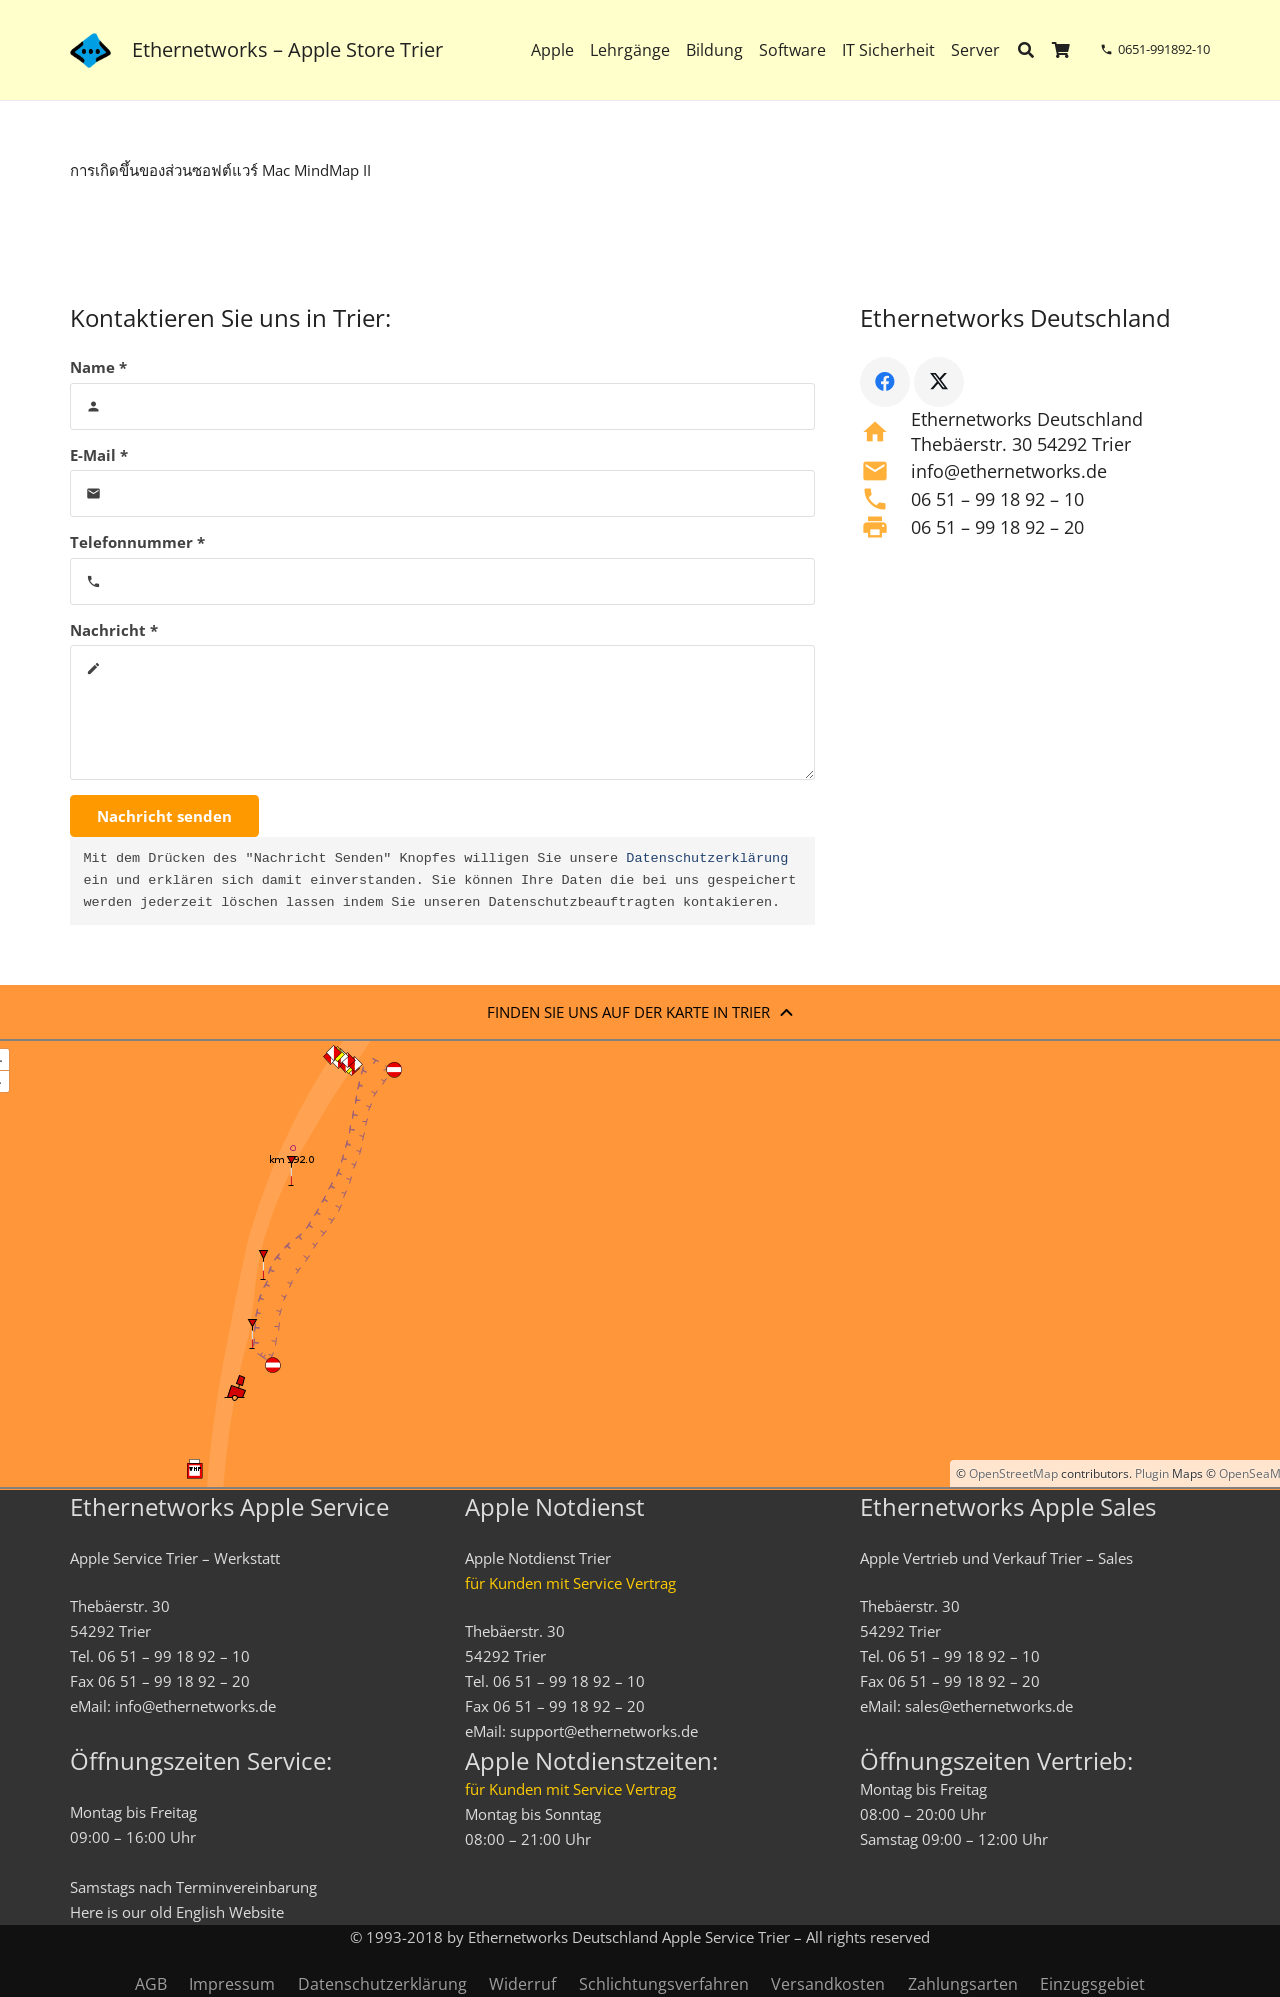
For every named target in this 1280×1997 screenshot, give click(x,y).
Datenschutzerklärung (707, 859)
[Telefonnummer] (442, 581)
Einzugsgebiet (1092, 1984)
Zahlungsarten (963, 1984)
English (200, 1912)
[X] (939, 382)
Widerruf (522, 1984)
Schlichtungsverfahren (664, 1984)
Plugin (1150, 1473)
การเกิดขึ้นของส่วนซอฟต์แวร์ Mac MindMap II (220, 170)
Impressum (232, 1984)
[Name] (442, 406)
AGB (151, 1984)
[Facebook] (885, 382)
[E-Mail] (442, 493)
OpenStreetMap (1013, 1473)
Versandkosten (828, 1984)
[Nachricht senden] (164, 816)
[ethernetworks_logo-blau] (90, 50)
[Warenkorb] (1061, 50)
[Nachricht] (442, 712)
